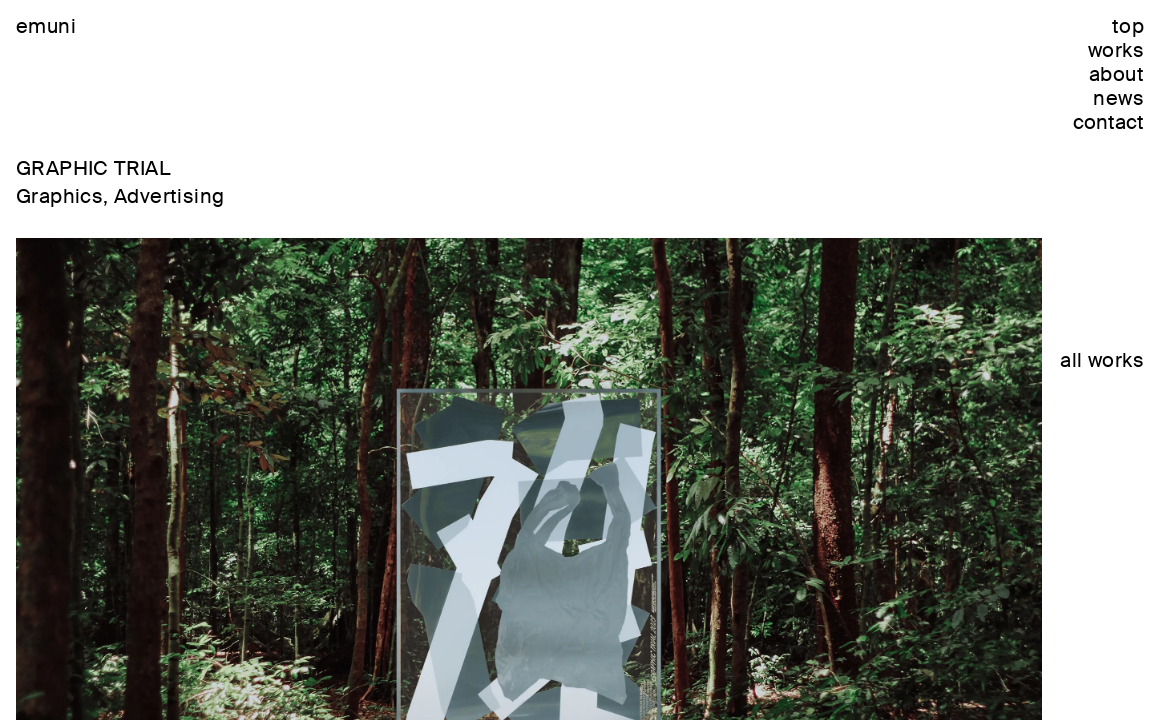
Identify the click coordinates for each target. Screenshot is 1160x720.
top (1128, 26)
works (1116, 50)
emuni (46, 26)
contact (1108, 122)
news (1118, 98)
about (1116, 74)
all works (1102, 360)
